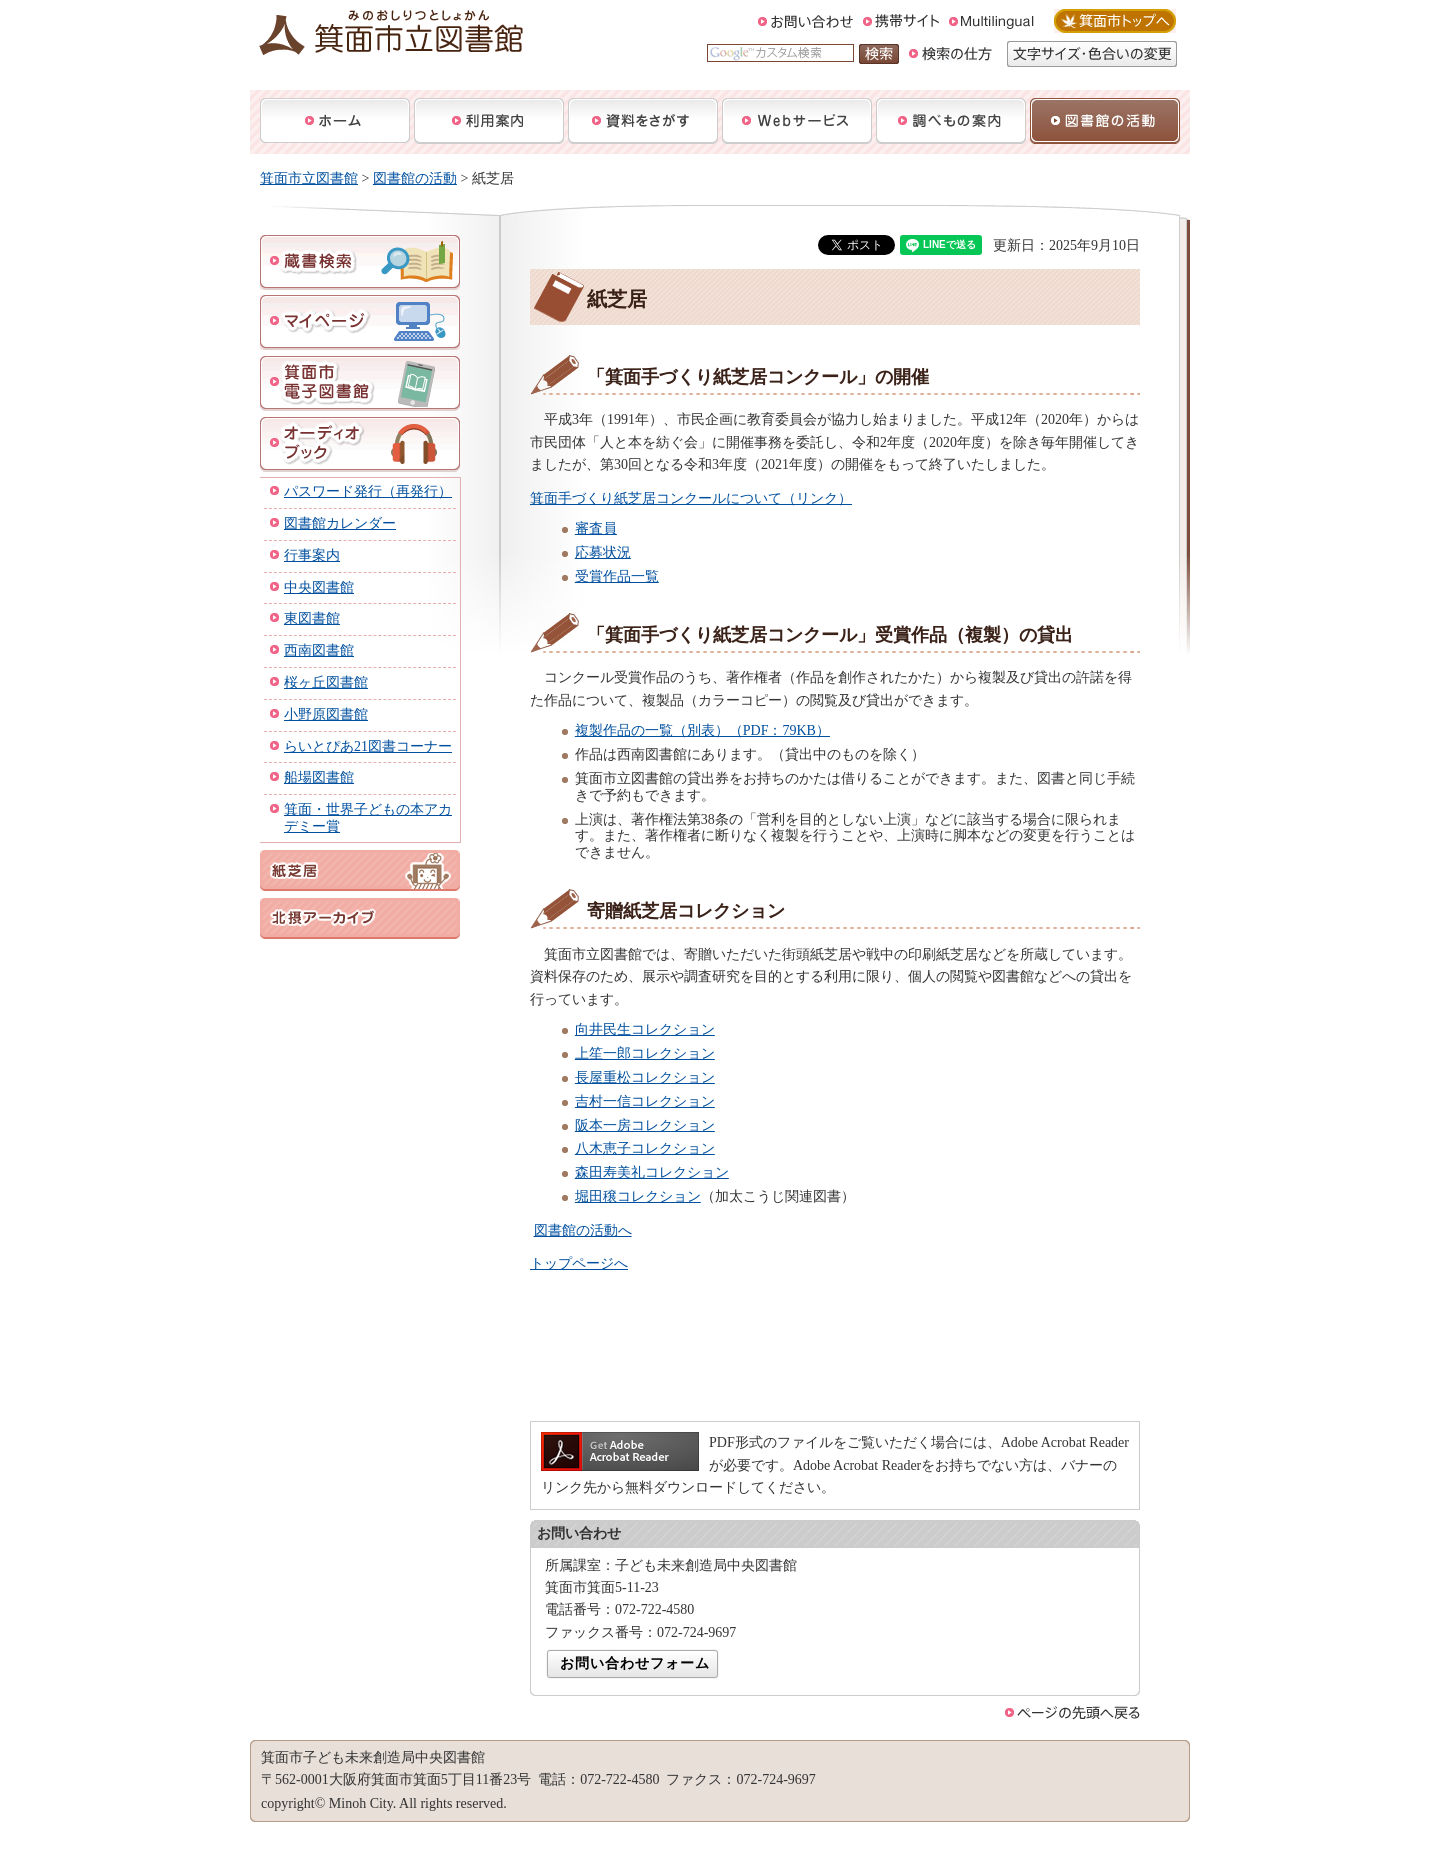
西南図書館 (319, 650)
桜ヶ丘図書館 (326, 682)
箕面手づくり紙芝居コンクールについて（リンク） (691, 498)
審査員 (596, 528)
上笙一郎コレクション (645, 1053)
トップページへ (579, 1263)
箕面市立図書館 (309, 178)
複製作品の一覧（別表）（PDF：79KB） (702, 730)
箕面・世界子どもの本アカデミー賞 (368, 818)
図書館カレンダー (340, 523)
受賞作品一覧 (617, 576)
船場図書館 (319, 777)
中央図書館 (319, 587)
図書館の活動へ (583, 1230)
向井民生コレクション (645, 1029)
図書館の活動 (415, 178)
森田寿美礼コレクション (652, 1172)
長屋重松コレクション (645, 1077)
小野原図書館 (326, 714)
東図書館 (312, 618)
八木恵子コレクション (645, 1148)
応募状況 (603, 552)
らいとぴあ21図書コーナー (368, 746)
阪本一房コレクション (645, 1125)
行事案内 (312, 555)
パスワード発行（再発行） (368, 491)
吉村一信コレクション (645, 1101)
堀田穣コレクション (638, 1196)
